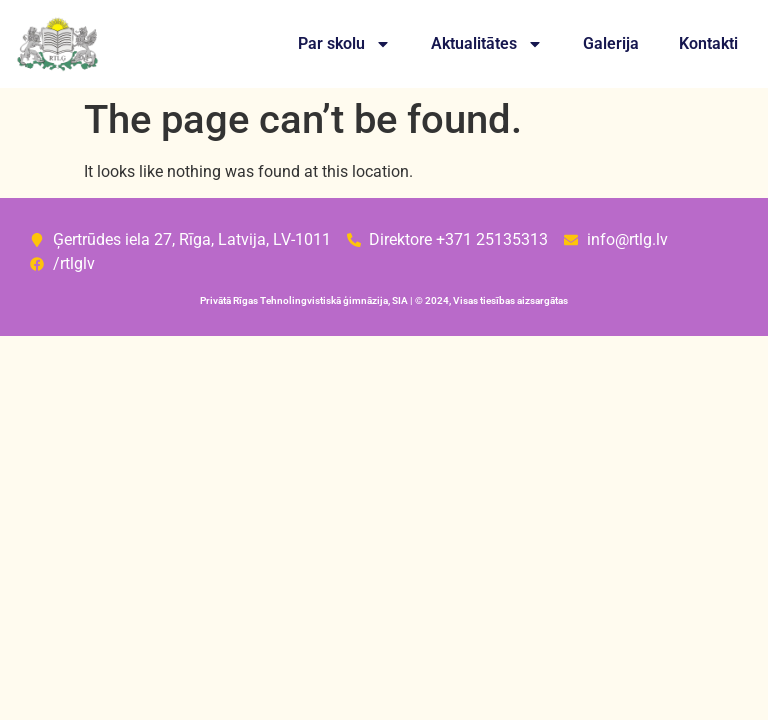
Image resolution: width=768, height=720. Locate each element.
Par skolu (344, 44)
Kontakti (708, 43)
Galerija (611, 43)
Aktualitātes (487, 44)
